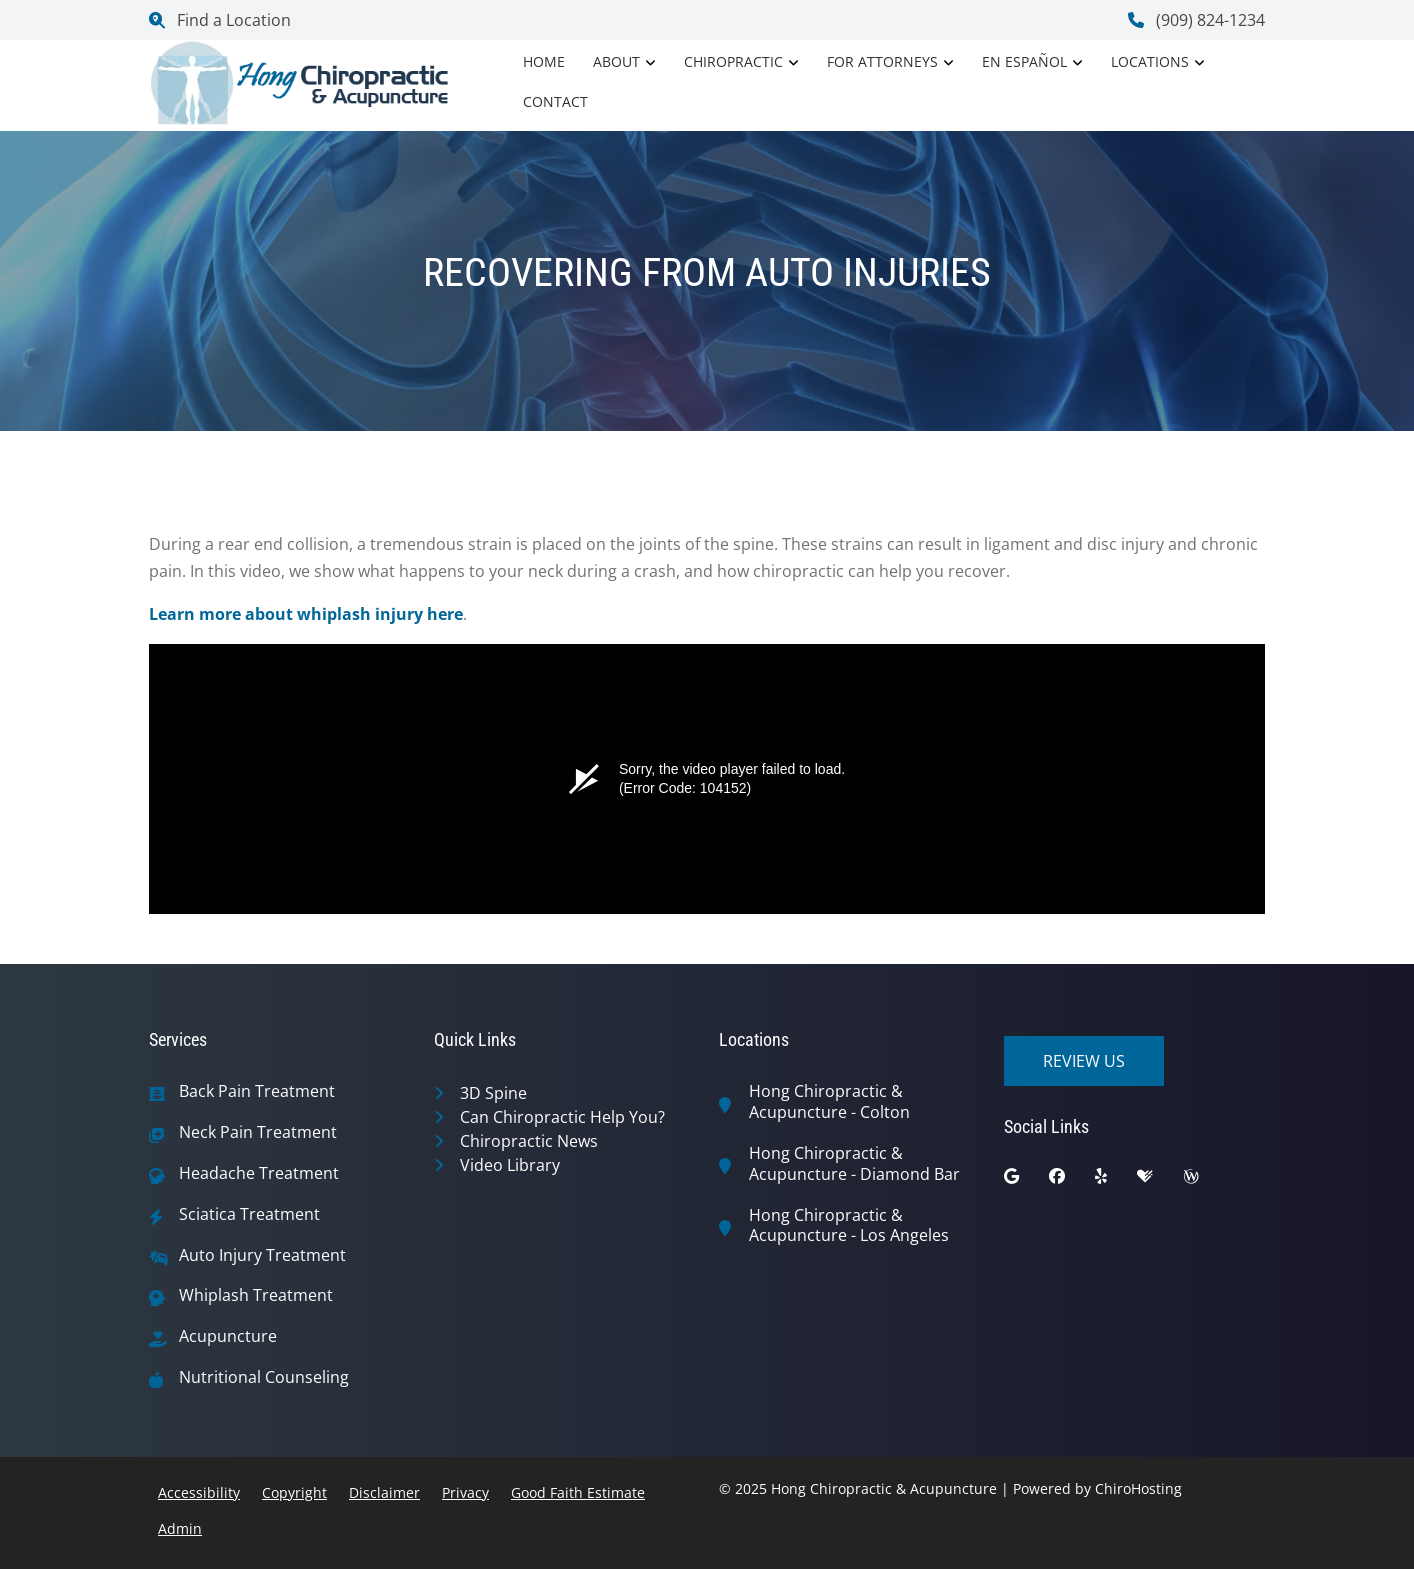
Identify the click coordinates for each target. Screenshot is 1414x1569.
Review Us (1084, 1061)
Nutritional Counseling (264, 1377)
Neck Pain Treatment (258, 1132)
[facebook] (1072, 1181)
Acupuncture (228, 1336)
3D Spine (493, 1093)
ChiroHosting (1138, 1488)
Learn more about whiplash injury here (306, 614)
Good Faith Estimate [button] (578, 1492)
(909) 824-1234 (1196, 20)
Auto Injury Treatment (262, 1255)
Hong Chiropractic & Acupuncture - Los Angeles (849, 1226)
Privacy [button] (465, 1492)
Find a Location (220, 20)
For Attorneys (882, 61)
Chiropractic (733, 61)
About (616, 61)
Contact (555, 101)
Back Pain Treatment (257, 1091)
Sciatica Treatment (249, 1214)
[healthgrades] (1160, 1181)
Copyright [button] (294, 1492)
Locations (1150, 61)
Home (544, 61)
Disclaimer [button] (384, 1492)
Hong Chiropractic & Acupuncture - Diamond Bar (854, 1164)
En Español (1024, 61)
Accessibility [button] (199, 1492)
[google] (1026, 1181)
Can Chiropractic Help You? (562, 1117)
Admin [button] (180, 1528)
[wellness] (1206, 1181)
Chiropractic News (529, 1141)
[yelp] (1116, 1181)
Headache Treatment (259, 1173)
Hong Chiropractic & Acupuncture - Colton (829, 1102)
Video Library (510, 1165)
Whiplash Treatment (256, 1295)
